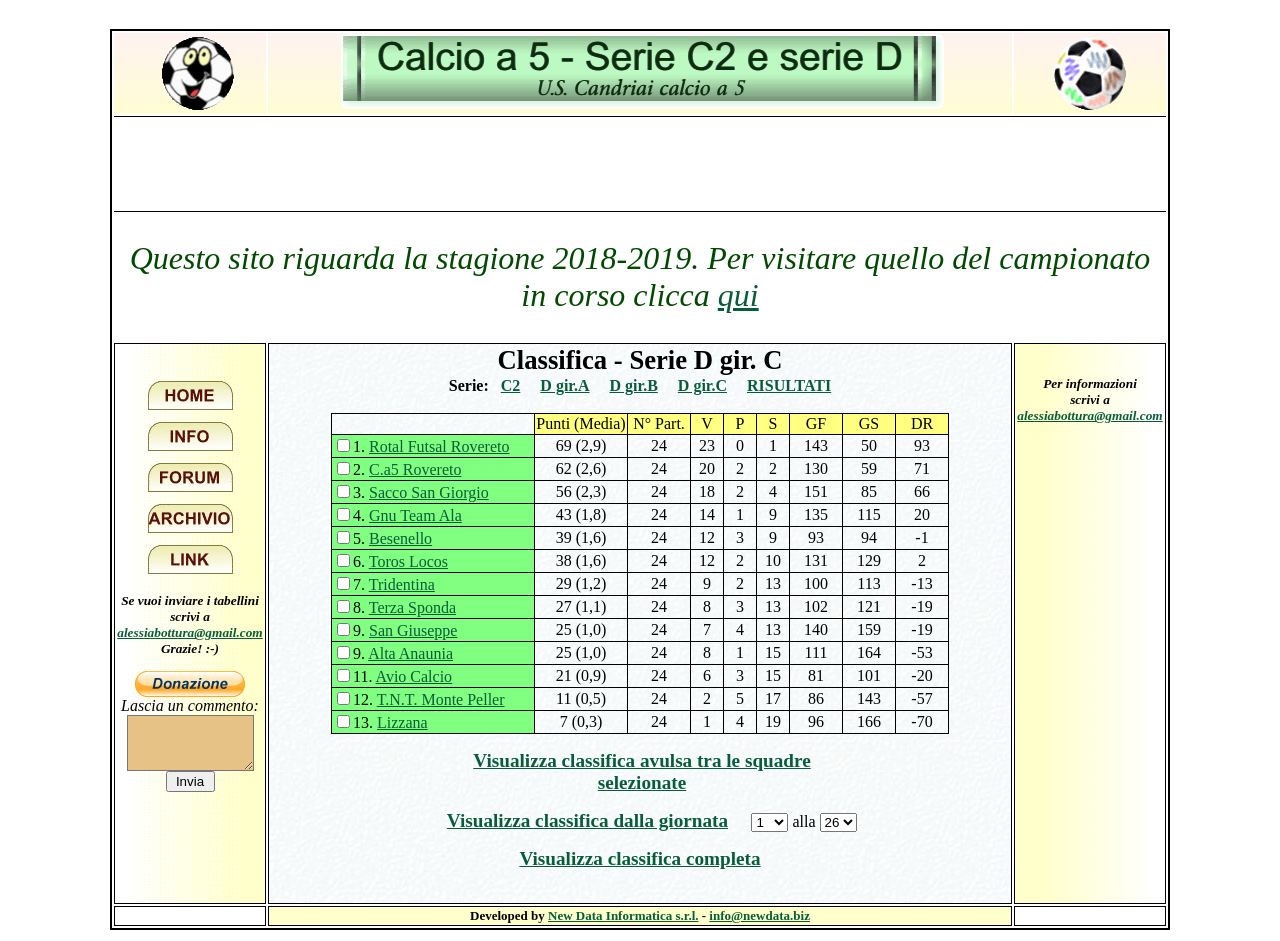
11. (402, 676)
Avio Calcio (414, 676)
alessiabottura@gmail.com (190, 632)
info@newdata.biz (759, 915)
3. (421, 492)
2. (407, 469)
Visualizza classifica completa (639, 858)
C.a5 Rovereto (415, 469)
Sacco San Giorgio (429, 492)
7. (394, 584)
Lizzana (402, 722)
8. (404, 607)
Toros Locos (408, 561)
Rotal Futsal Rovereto (439, 446)
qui (738, 295)
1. (431, 446)
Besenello (400, 538)
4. (407, 515)
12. (429, 699)
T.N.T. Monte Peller (441, 699)
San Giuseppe (413, 630)
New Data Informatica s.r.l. (623, 915)
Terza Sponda (412, 607)
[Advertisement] (640, 163)
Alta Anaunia (410, 653)
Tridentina (402, 584)
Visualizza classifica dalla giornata (587, 820)
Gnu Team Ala (415, 515)
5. (392, 538)
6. (400, 561)
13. (390, 722)
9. (405, 630)
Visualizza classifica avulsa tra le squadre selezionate (641, 771)
